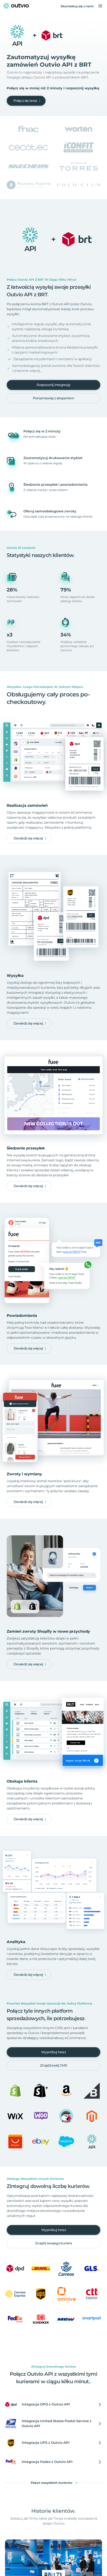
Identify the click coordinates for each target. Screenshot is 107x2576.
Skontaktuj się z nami (77, 6)
